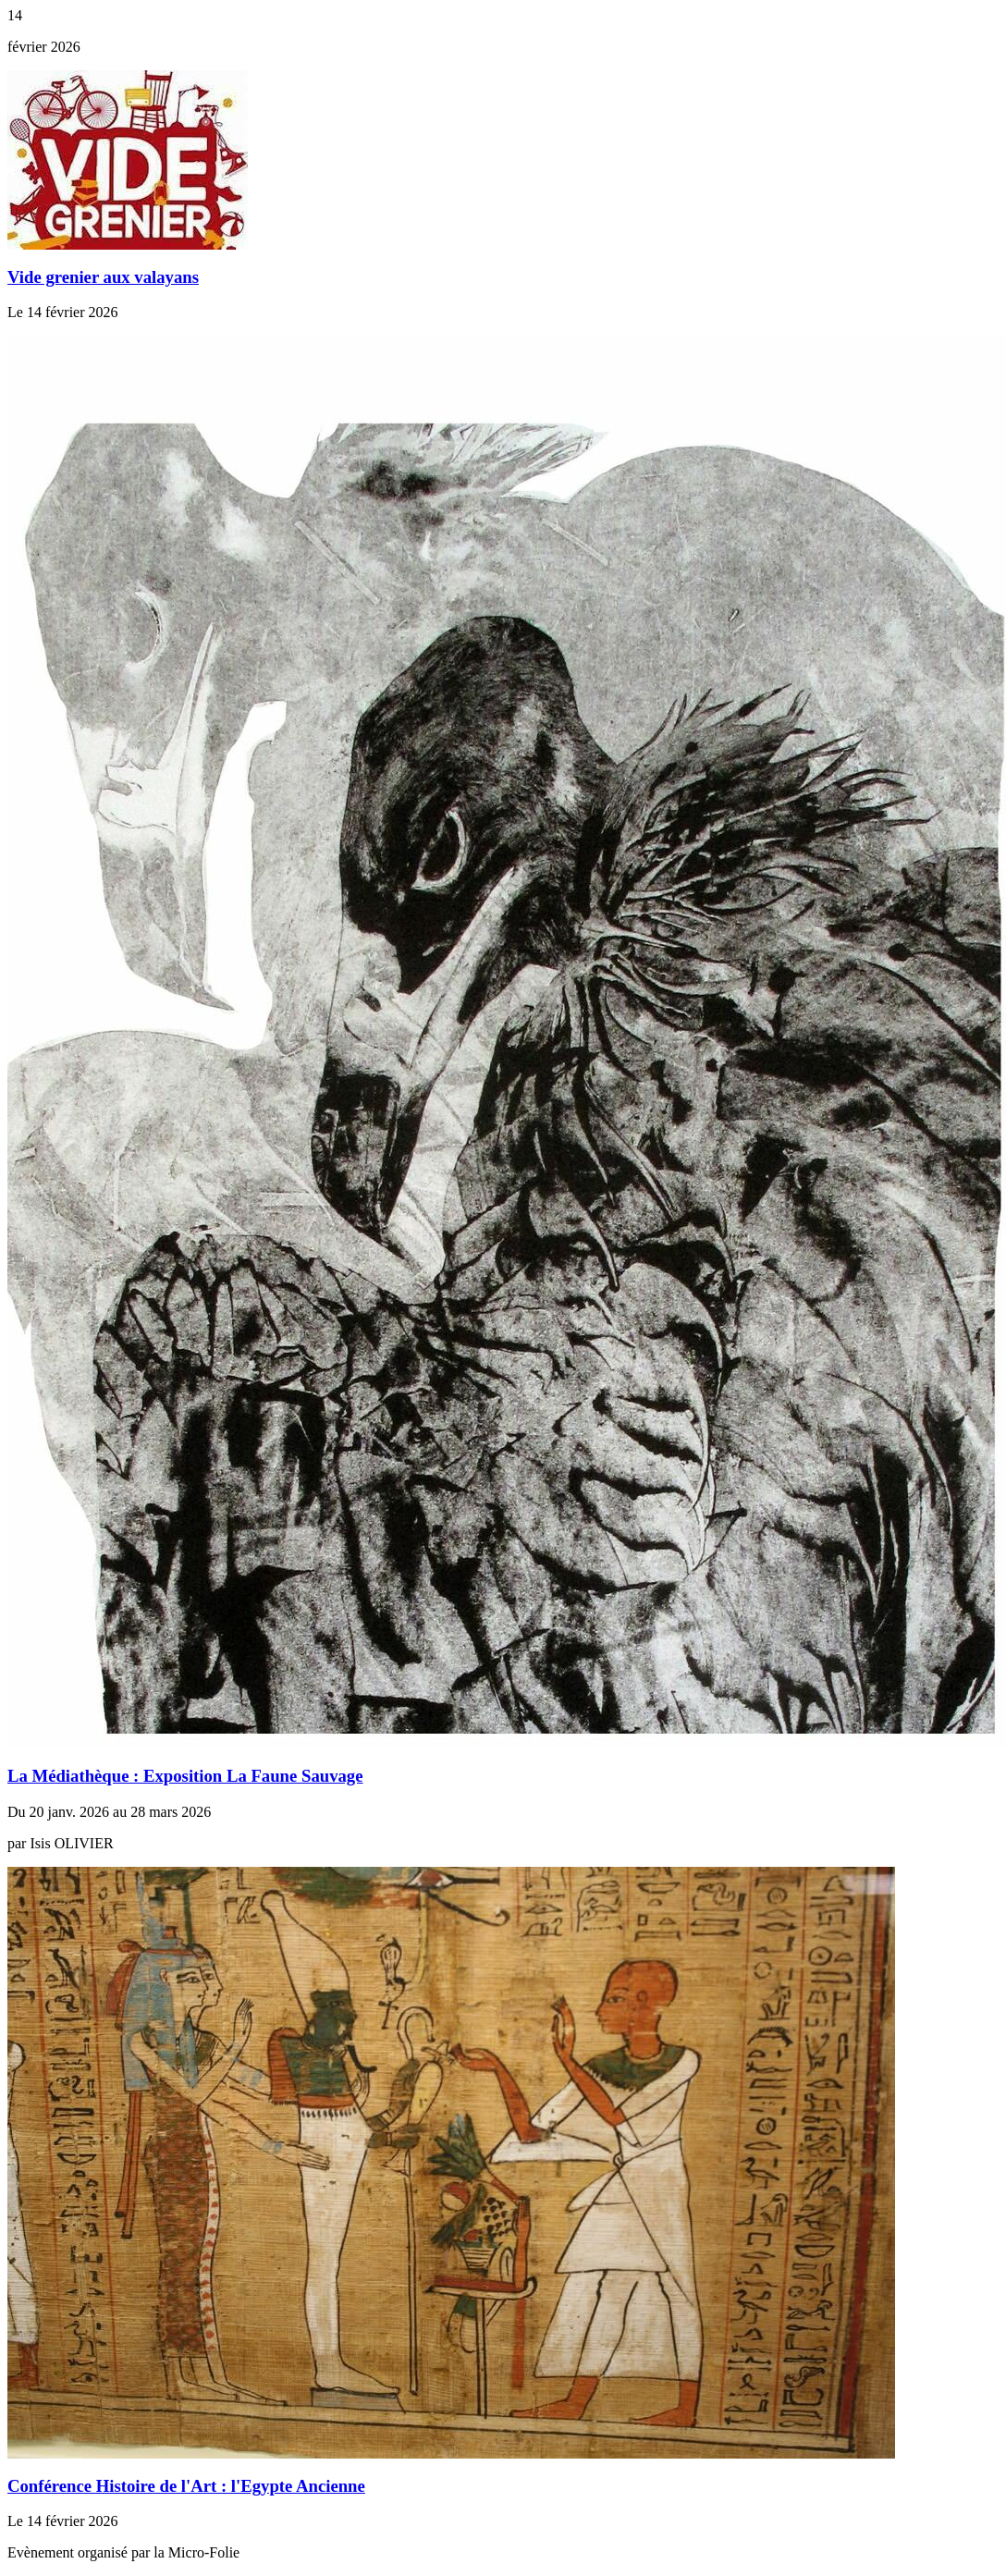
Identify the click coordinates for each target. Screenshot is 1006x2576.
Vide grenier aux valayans (103, 277)
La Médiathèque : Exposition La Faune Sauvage (185, 1775)
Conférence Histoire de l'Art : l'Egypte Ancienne (186, 2486)
